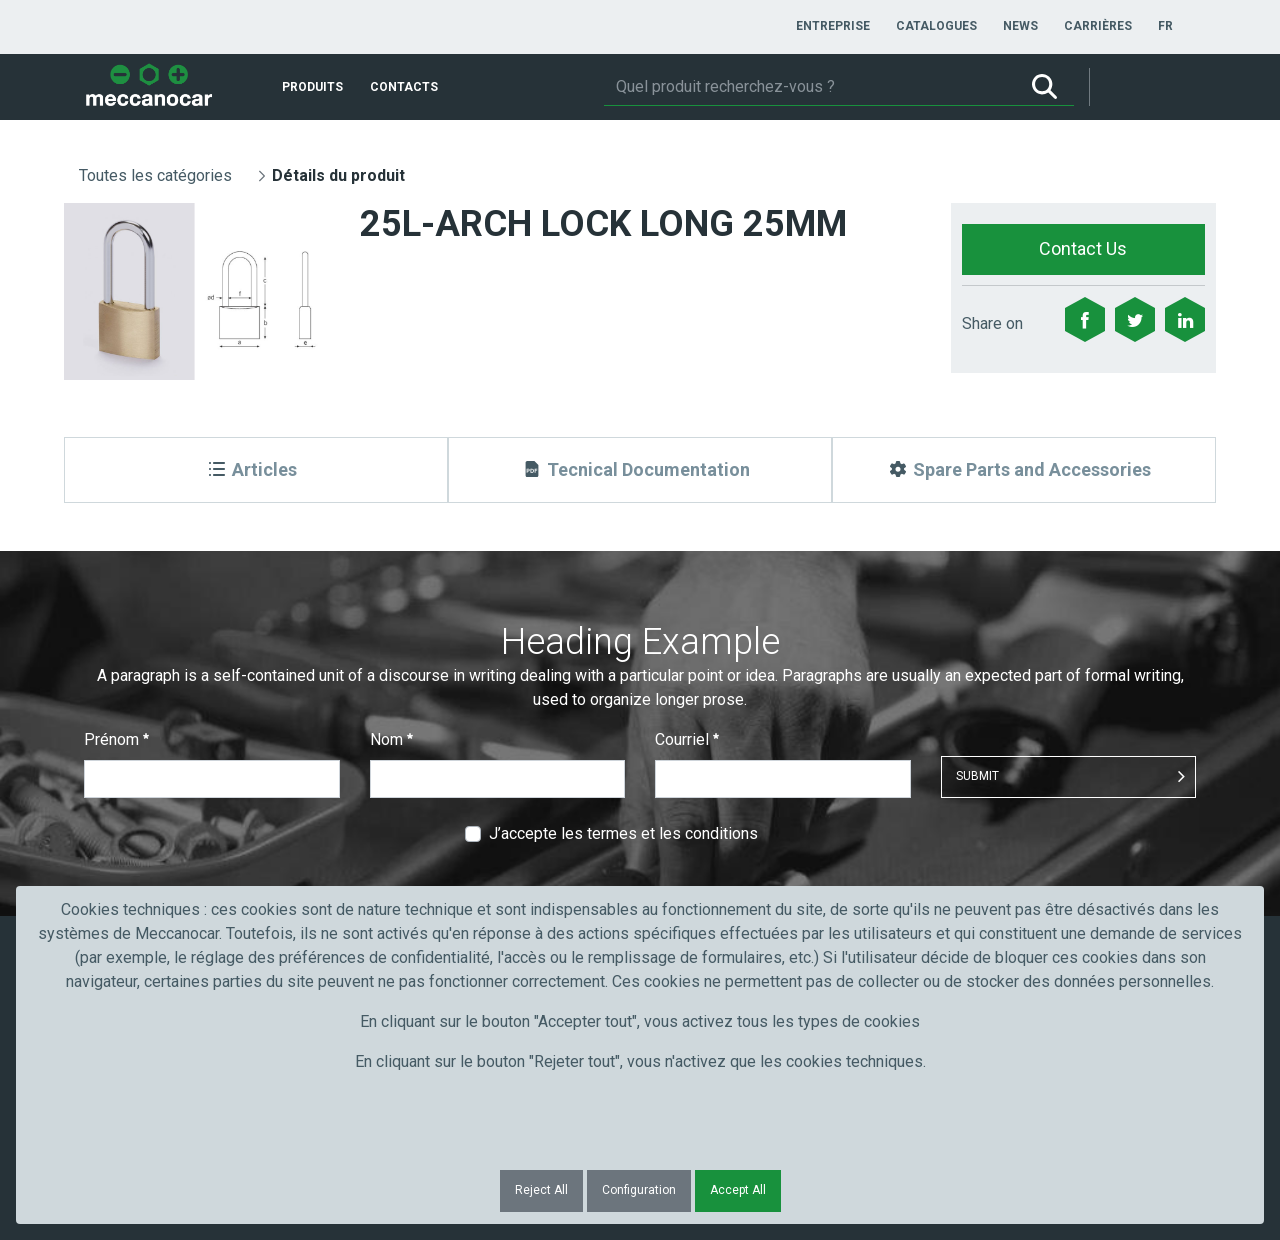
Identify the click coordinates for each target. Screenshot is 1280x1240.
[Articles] (256, 470)
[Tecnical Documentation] (640, 470)
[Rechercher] (809, 87)
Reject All (541, 1190)
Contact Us (1083, 248)
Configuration (639, 1190)
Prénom (116, 739)
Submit (977, 776)
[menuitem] (833, 26)
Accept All (738, 1190)
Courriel (687, 739)
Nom (391, 739)
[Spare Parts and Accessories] (1024, 470)
